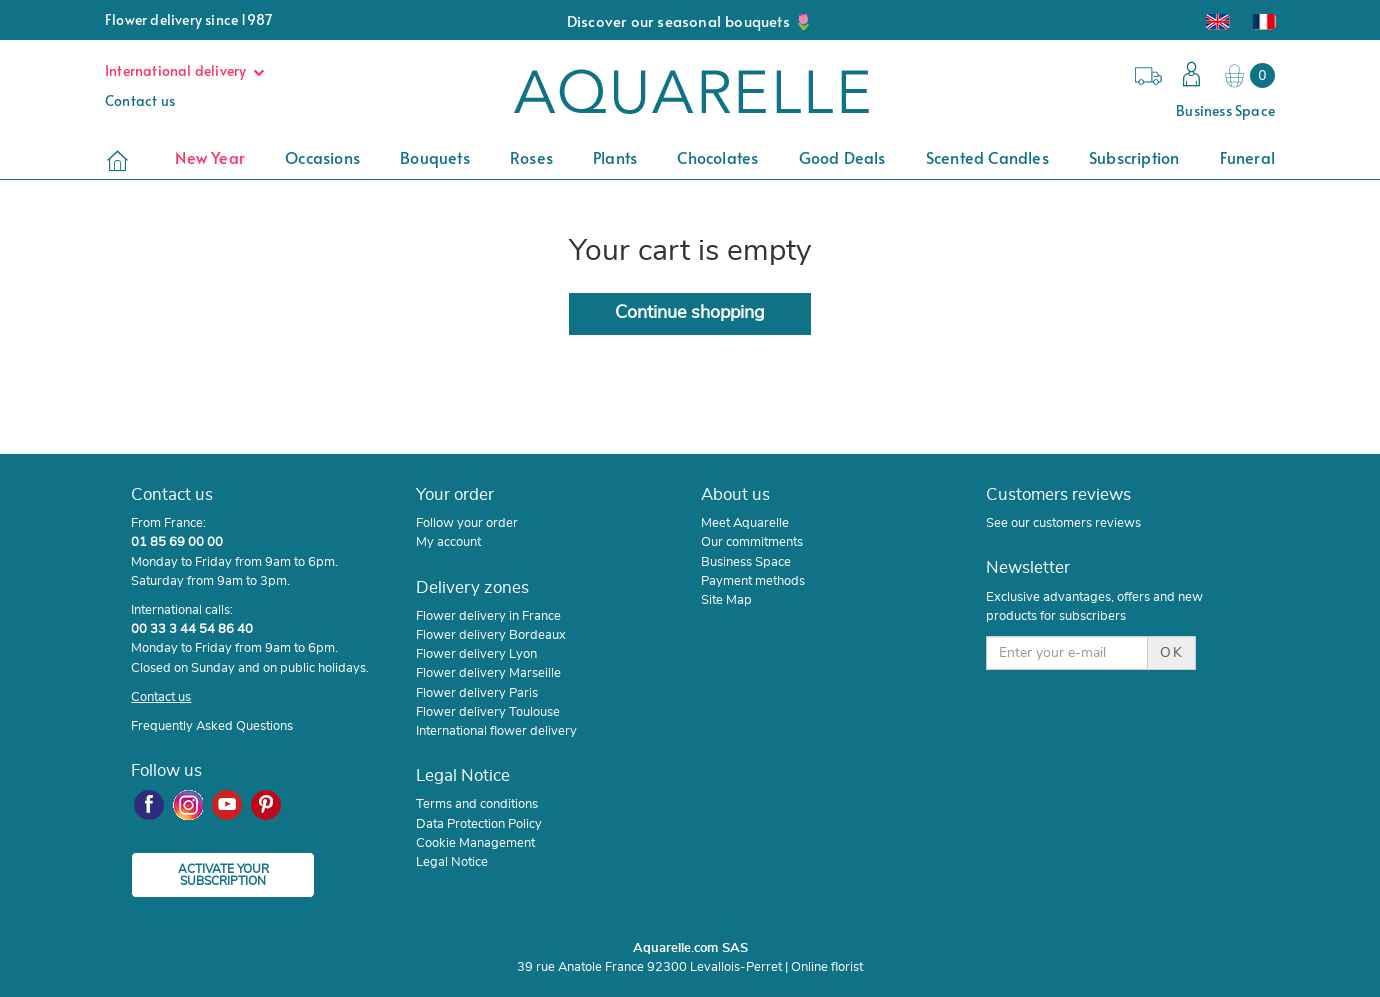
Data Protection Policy (479, 824)
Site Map (726, 600)
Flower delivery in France (488, 616)
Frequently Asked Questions (212, 726)
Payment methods (753, 581)
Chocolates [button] (717, 157)
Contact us (140, 100)
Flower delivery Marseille (488, 673)
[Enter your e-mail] (1066, 653)
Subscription (1134, 157)
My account (448, 542)
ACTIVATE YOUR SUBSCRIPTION (223, 875)
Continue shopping (690, 313)
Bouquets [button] (435, 157)
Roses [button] (531, 157)
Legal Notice (452, 862)
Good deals (842, 157)
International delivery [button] (189, 70)
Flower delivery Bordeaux (491, 635)
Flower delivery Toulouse (488, 712)
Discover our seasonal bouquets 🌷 (690, 20)
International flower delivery (496, 731)
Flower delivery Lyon (476, 654)
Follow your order (467, 523)
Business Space (1225, 110)
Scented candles (987, 157)
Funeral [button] (1247, 157)
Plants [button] (615, 157)
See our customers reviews (1063, 523)
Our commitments (752, 542)
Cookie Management (475, 843)
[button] (1186, 76)
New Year (210, 157)
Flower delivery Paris (477, 693)
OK (1171, 653)
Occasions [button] (322, 157)
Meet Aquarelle (745, 523)
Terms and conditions (477, 804)
